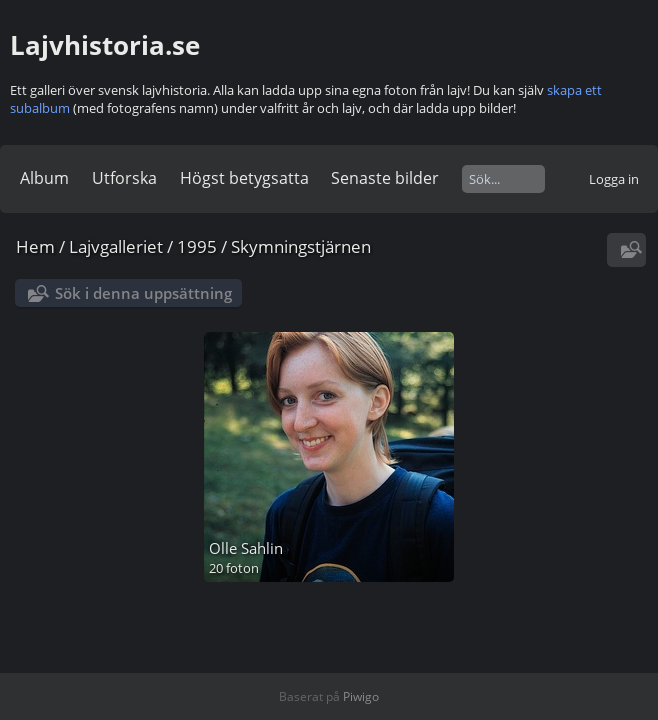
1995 (197, 246)
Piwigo (361, 696)
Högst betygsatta (244, 178)
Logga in (614, 179)
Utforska (124, 178)
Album (44, 178)
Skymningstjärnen (301, 246)
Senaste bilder (385, 178)
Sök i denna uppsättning (143, 293)
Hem (35, 246)
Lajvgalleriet (116, 246)
